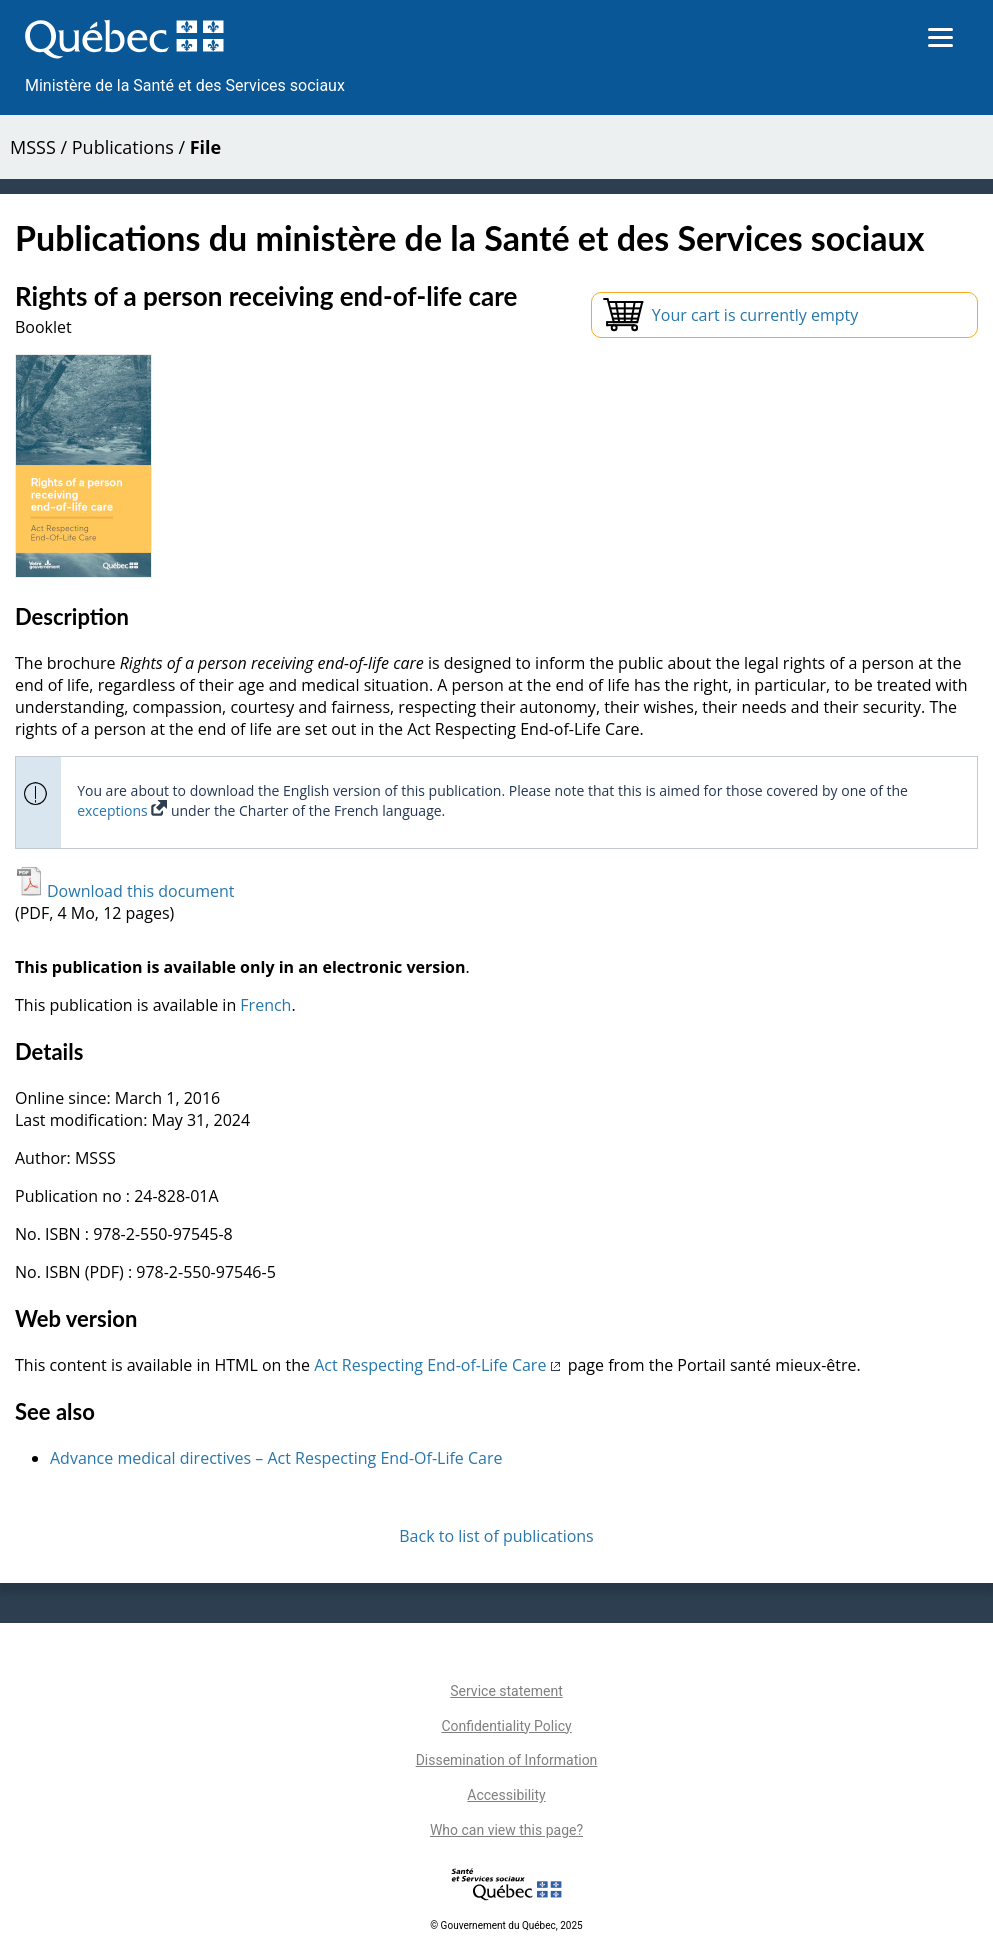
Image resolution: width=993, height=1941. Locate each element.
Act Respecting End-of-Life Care (438, 1365)
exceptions (122, 810)
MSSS (33, 147)
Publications (123, 147)
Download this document (124, 891)
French (265, 1005)
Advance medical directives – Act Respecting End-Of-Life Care (276, 1458)
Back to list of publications (496, 1536)
